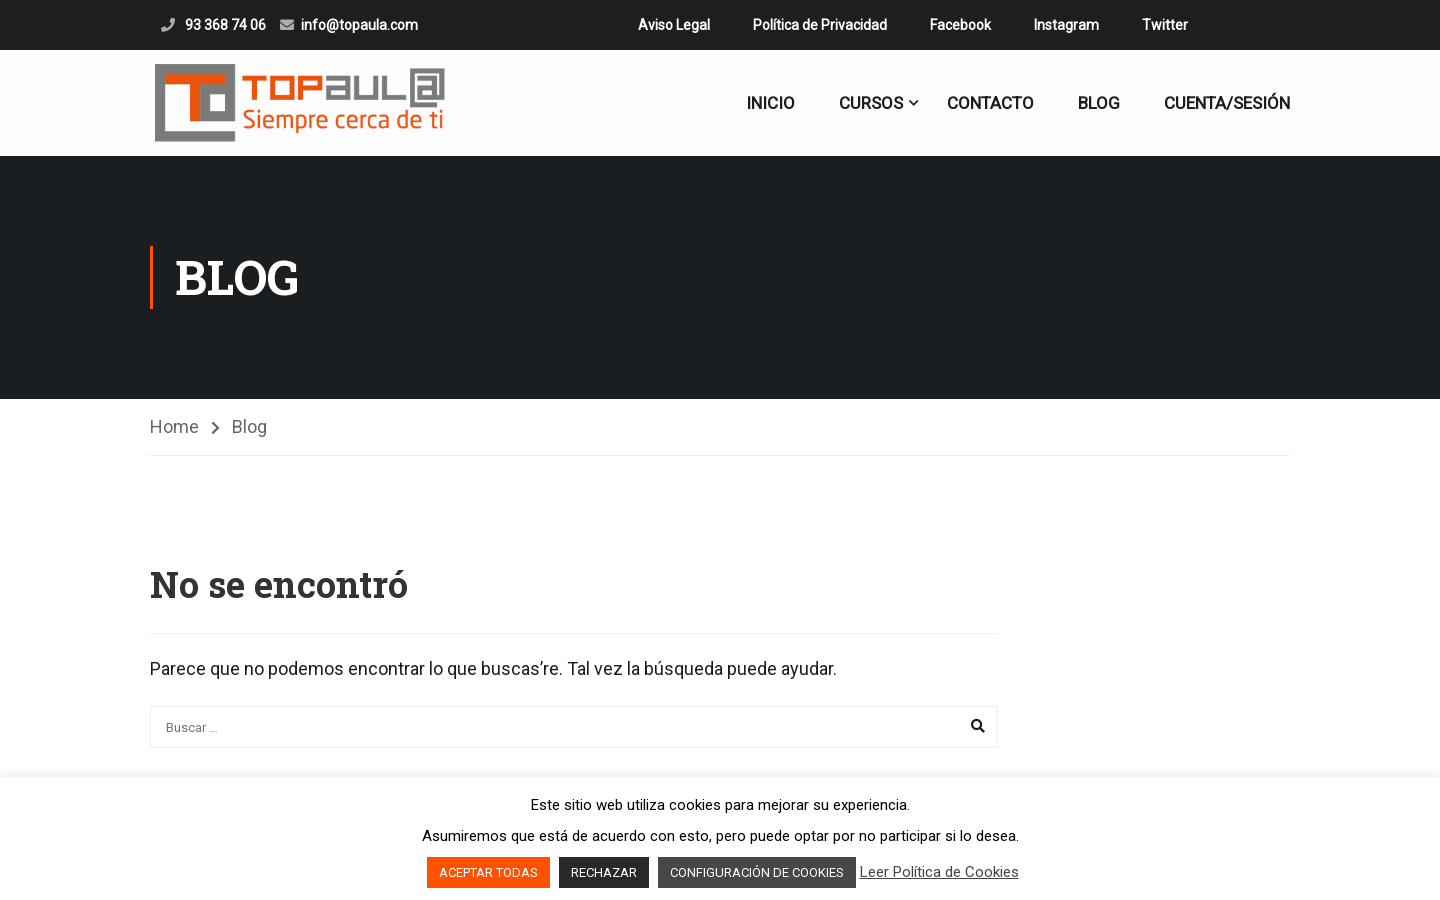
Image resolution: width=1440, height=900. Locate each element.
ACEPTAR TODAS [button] (488, 872)
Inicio (770, 103)
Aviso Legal (674, 25)
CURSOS (871, 103)
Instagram (1066, 25)
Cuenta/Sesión (1227, 103)
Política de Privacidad (820, 25)
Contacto (990, 103)
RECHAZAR (604, 872)
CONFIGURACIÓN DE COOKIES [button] (757, 872)
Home (174, 426)
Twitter (1165, 25)
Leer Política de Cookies (939, 872)
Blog (1099, 103)
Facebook (960, 25)
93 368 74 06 (224, 25)
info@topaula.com (359, 25)
